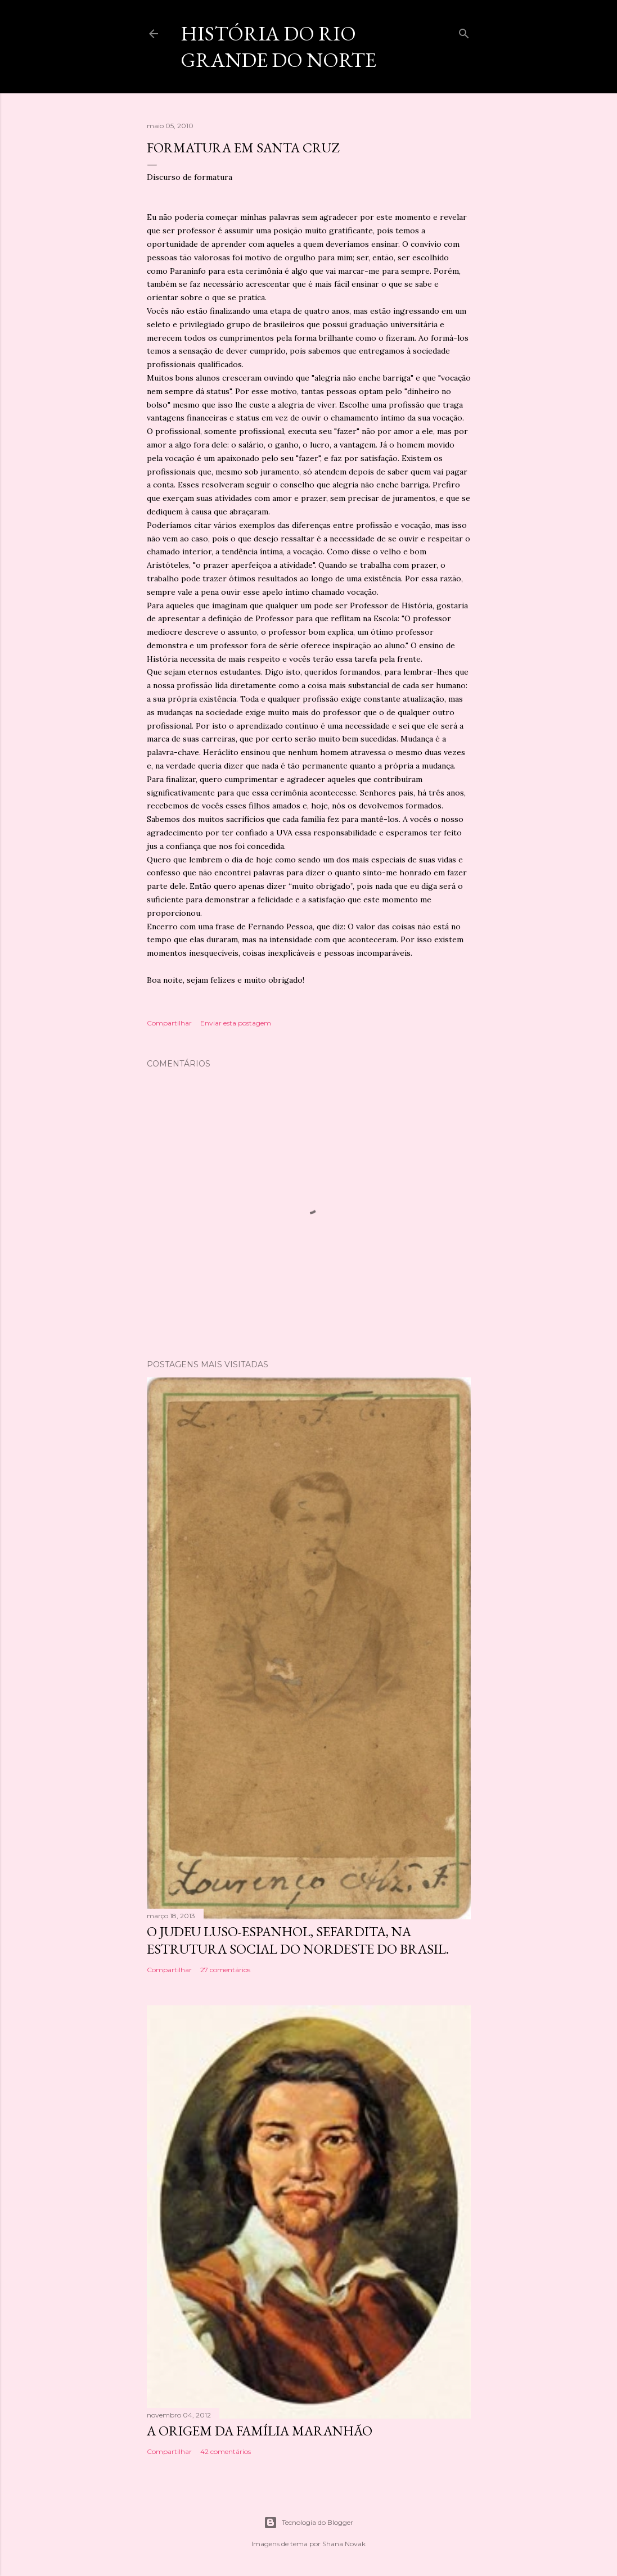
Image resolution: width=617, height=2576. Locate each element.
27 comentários (225, 1969)
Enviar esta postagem (235, 1023)
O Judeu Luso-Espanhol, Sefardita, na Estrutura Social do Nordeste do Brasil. (298, 1940)
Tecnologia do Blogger (308, 2522)
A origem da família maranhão (259, 2430)
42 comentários (225, 2451)
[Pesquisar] (464, 31)
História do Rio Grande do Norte (278, 46)
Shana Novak (344, 2543)
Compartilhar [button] (169, 1023)
